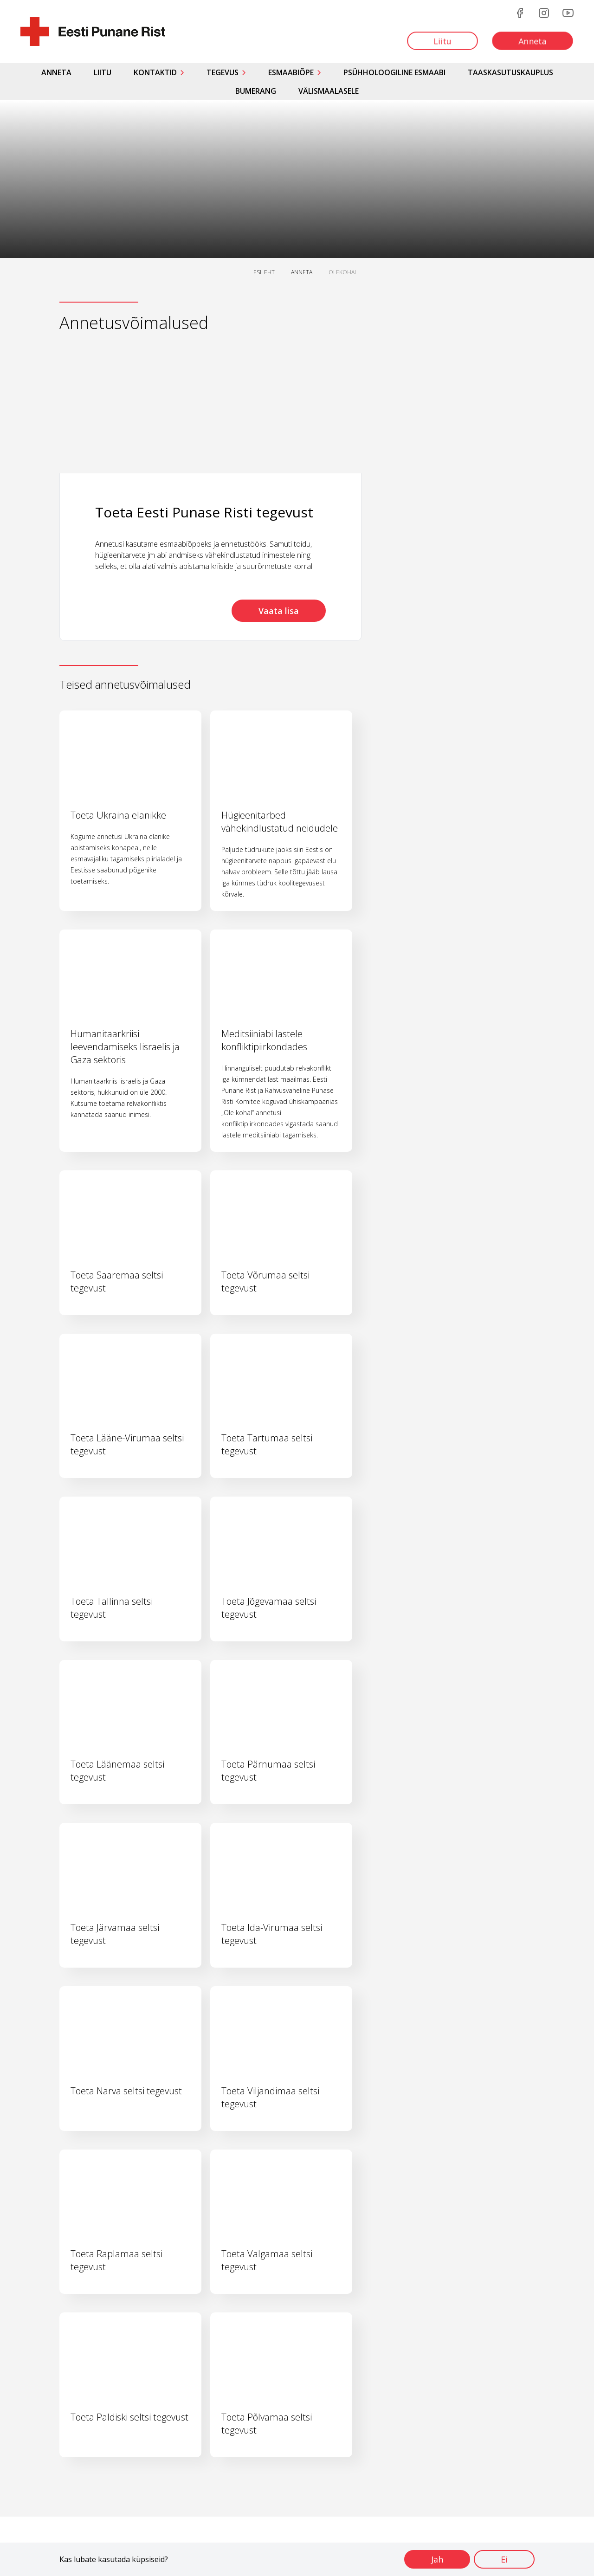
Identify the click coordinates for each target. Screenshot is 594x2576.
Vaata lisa (278, 610)
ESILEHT (264, 272)
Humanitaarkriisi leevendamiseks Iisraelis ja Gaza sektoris (125, 1046)
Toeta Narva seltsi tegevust (126, 2091)
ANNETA (301, 272)
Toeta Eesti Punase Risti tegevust (204, 512)
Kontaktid (155, 72)
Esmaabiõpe (291, 72)
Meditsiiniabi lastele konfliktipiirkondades (264, 1040)
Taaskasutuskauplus (510, 72)
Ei (504, 2559)
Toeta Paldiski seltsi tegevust (129, 2417)
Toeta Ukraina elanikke (118, 815)
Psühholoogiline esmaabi (394, 72)
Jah (437, 2559)
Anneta (56, 72)
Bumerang (255, 91)
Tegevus (223, 72)
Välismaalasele (328, 91)
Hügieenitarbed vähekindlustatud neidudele (279, 821)
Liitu (102, 72)
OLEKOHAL (343, 272)
